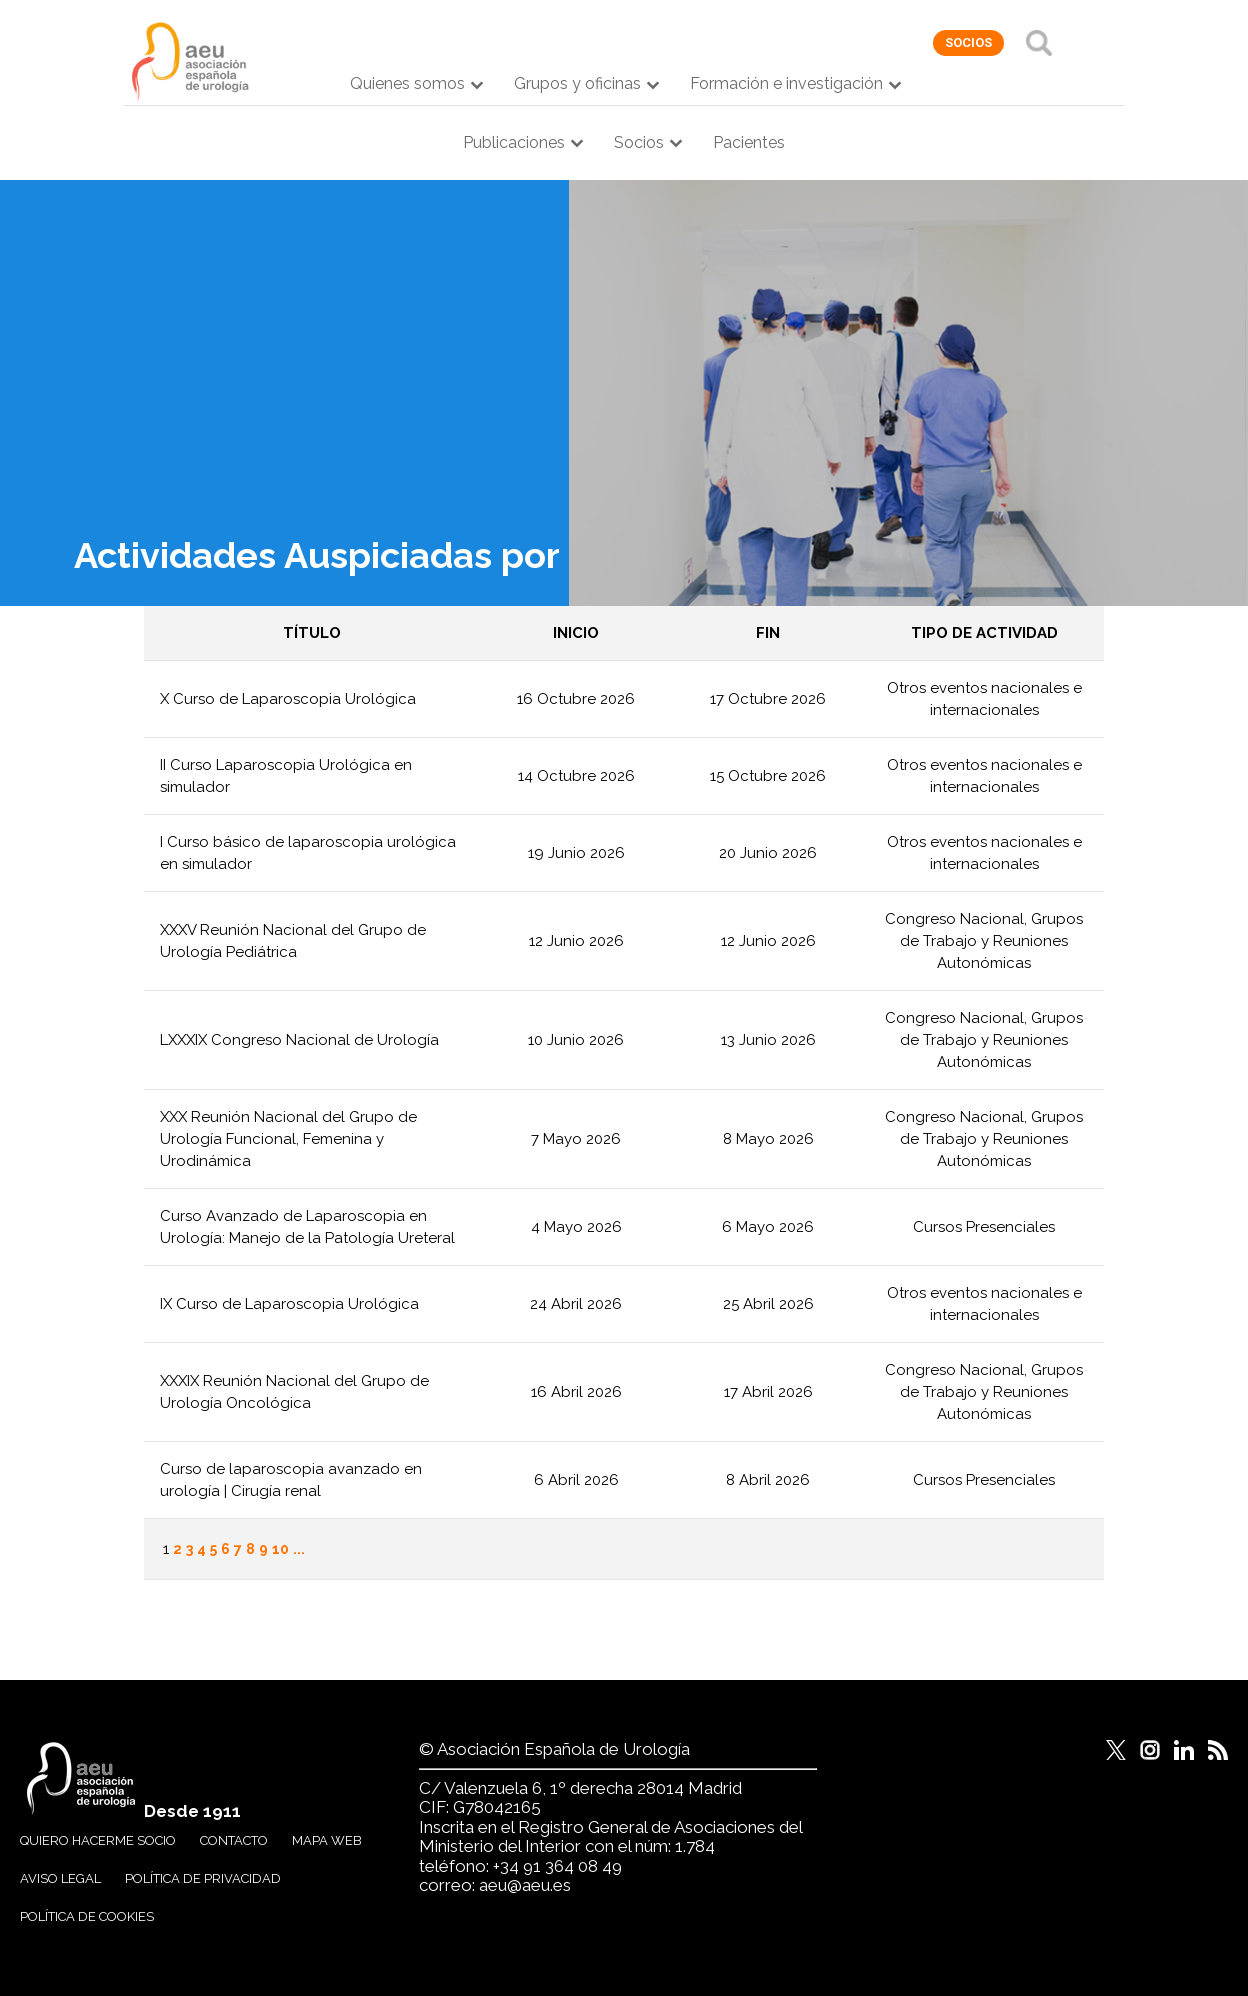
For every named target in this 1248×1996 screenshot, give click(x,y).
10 (280, 1549)
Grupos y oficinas (577, 83)
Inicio (576, 633)
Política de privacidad (203, 1878)
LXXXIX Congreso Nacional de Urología (299, 1040)
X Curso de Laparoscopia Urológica (288, 699)
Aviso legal (60, 1878)
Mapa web (327, 1840)
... (299, 1549)
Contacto (234, 1840)
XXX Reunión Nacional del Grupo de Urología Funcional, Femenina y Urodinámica (288, 1139)
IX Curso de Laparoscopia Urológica (289, 1304)
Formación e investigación (786, 83)
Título (312, 633)
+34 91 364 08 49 (557, 1866)
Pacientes (749, 142)
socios (968, 42)
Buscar (1039, 43)
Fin (768, 633)
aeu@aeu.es (525, 1885)
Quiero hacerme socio (98, 1840)
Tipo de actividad (984, 633)
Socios (639, 142)
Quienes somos (407, 83)
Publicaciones (514, 142)
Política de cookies (87, 1916)
